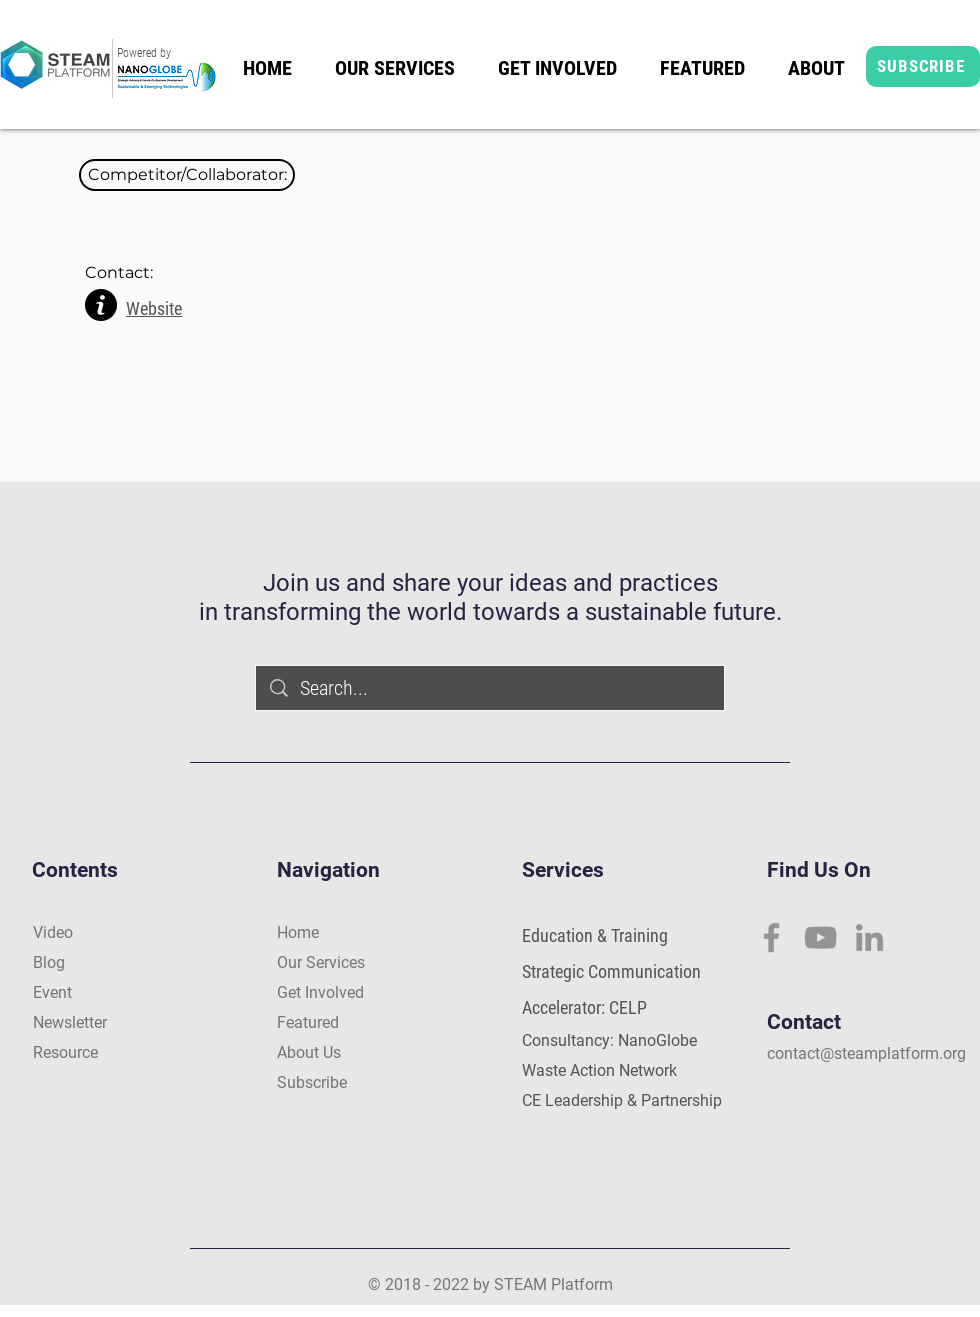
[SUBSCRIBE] (923, 66)
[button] (187, 175)
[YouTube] (820, 937)
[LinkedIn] (869, 937)
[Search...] (491, 688)
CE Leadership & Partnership (622, 1100)
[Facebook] (771, 937)
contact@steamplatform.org (866, 1053)
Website (154, 308)
